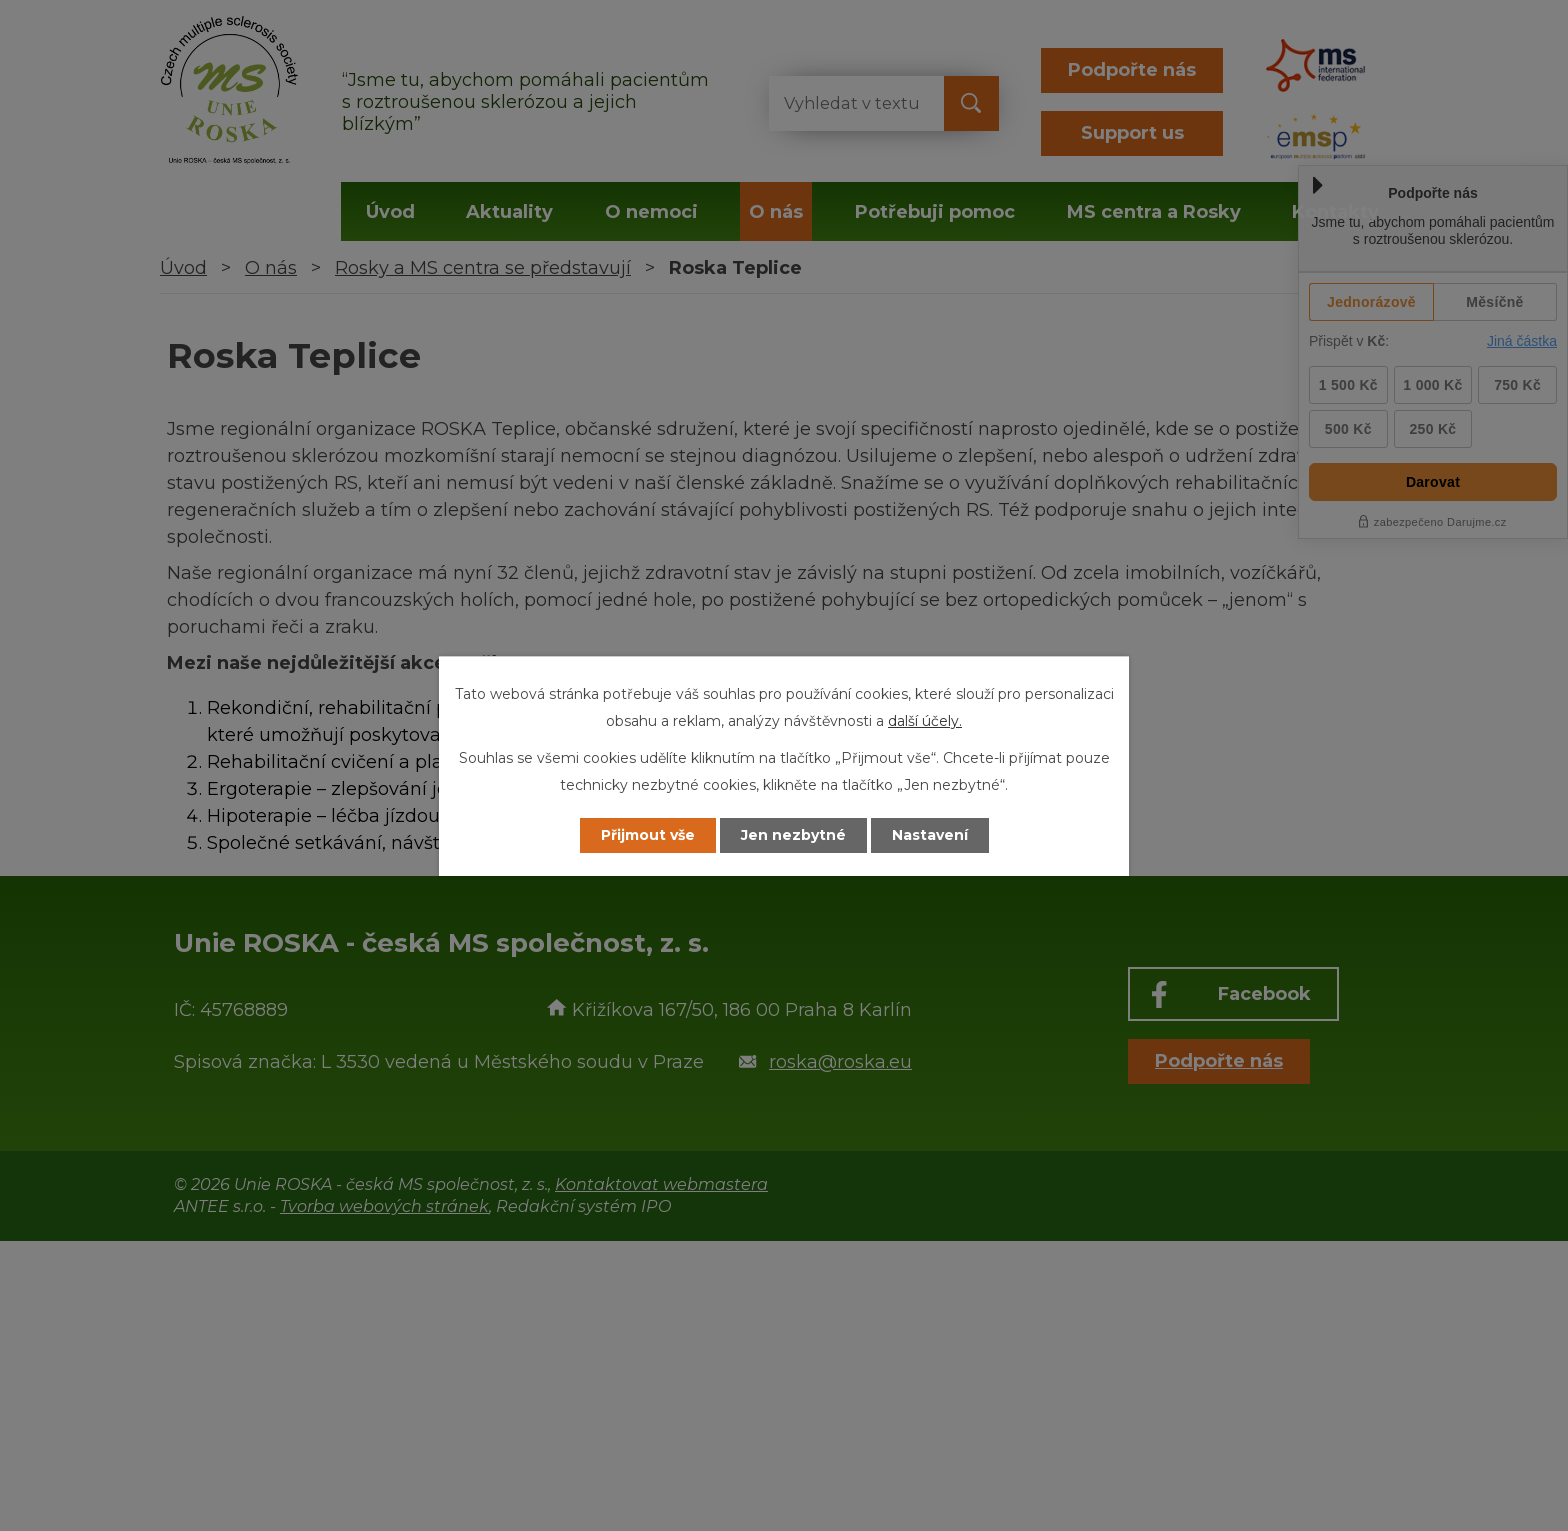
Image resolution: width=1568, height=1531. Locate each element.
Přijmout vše (648, 835)
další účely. (925, 721)
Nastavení (930, 835)
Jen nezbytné (793, 835)
